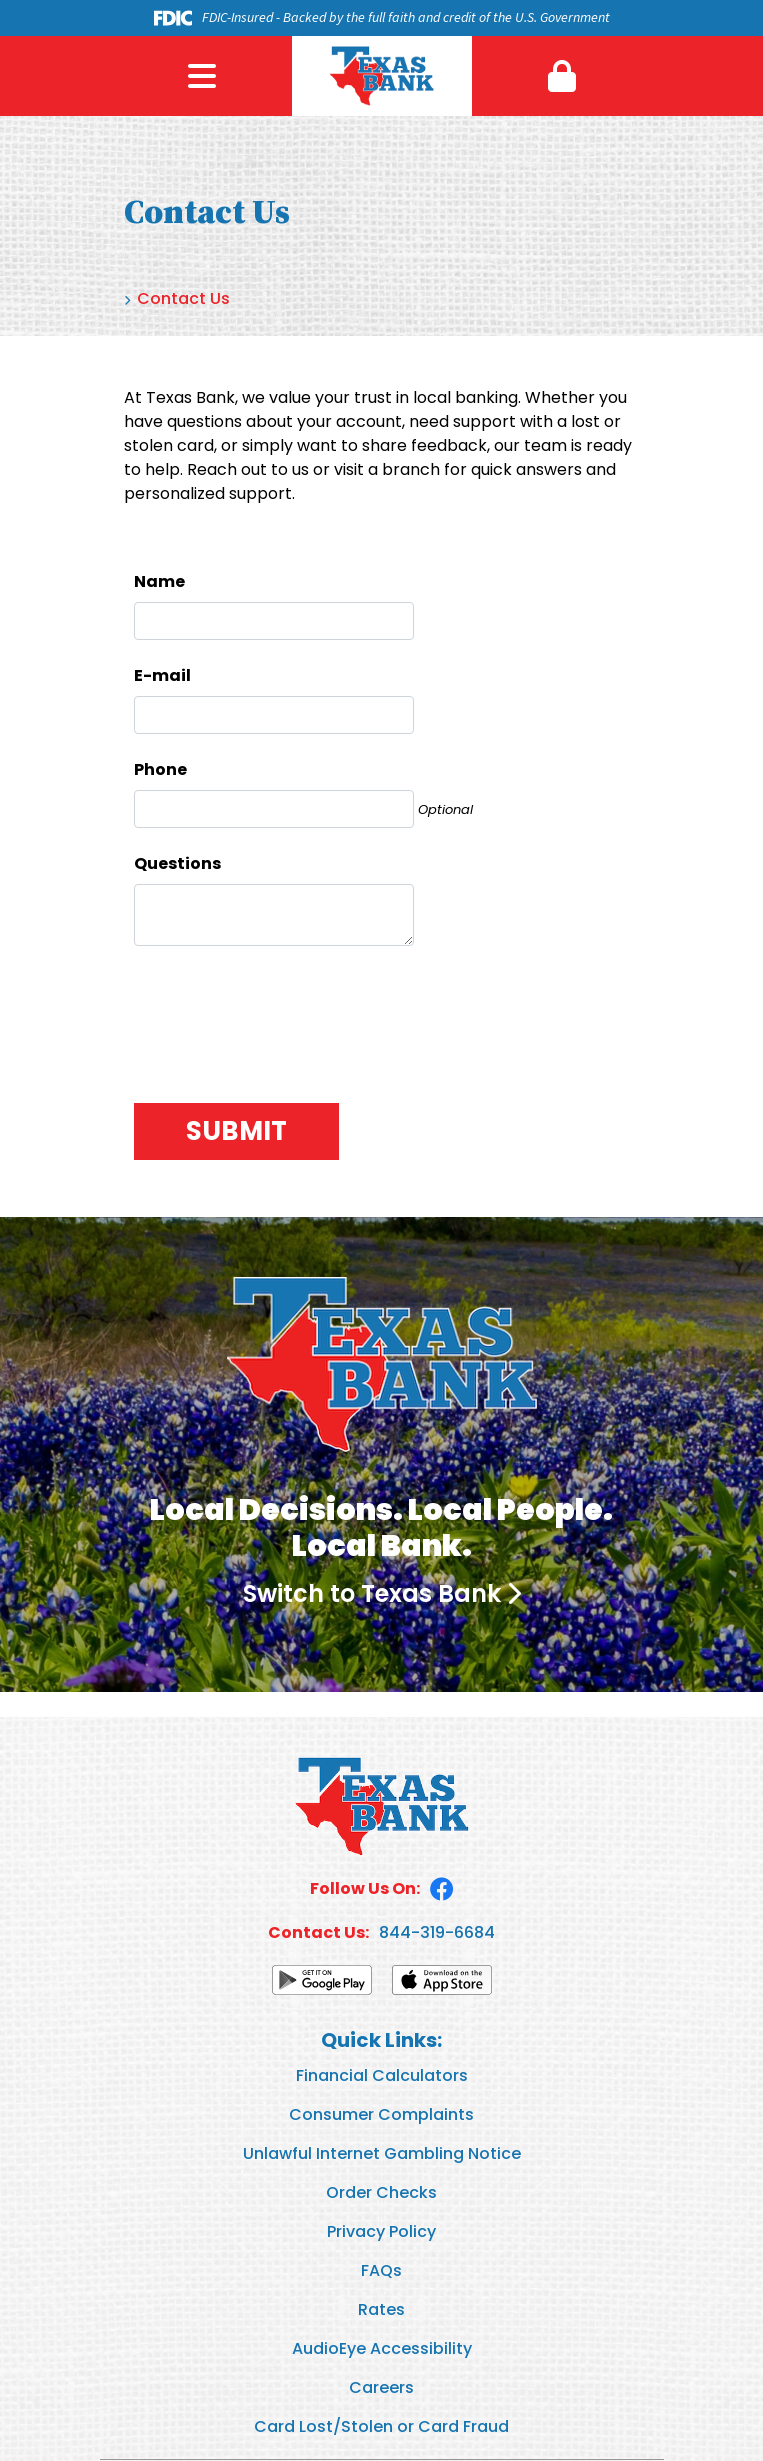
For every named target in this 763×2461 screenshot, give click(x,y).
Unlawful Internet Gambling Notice (382, 2153)
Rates (381, 2309)
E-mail (162, 675)
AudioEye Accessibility (382, 2348)
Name (159, 581)
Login (562, 76)
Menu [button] (202, 76)
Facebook (442, 1889)
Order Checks (381, 2192)
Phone (160, 769)
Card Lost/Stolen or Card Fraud (381, 2426)
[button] (562, 76)
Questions (177, 863)
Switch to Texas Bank (372, 1593)
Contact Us (183, 298)
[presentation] (286, 1016)
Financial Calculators (382, 2075)
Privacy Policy (381, 2231)
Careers (381, 2387)
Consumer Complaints (381, 2114)
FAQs (381, 2270)
